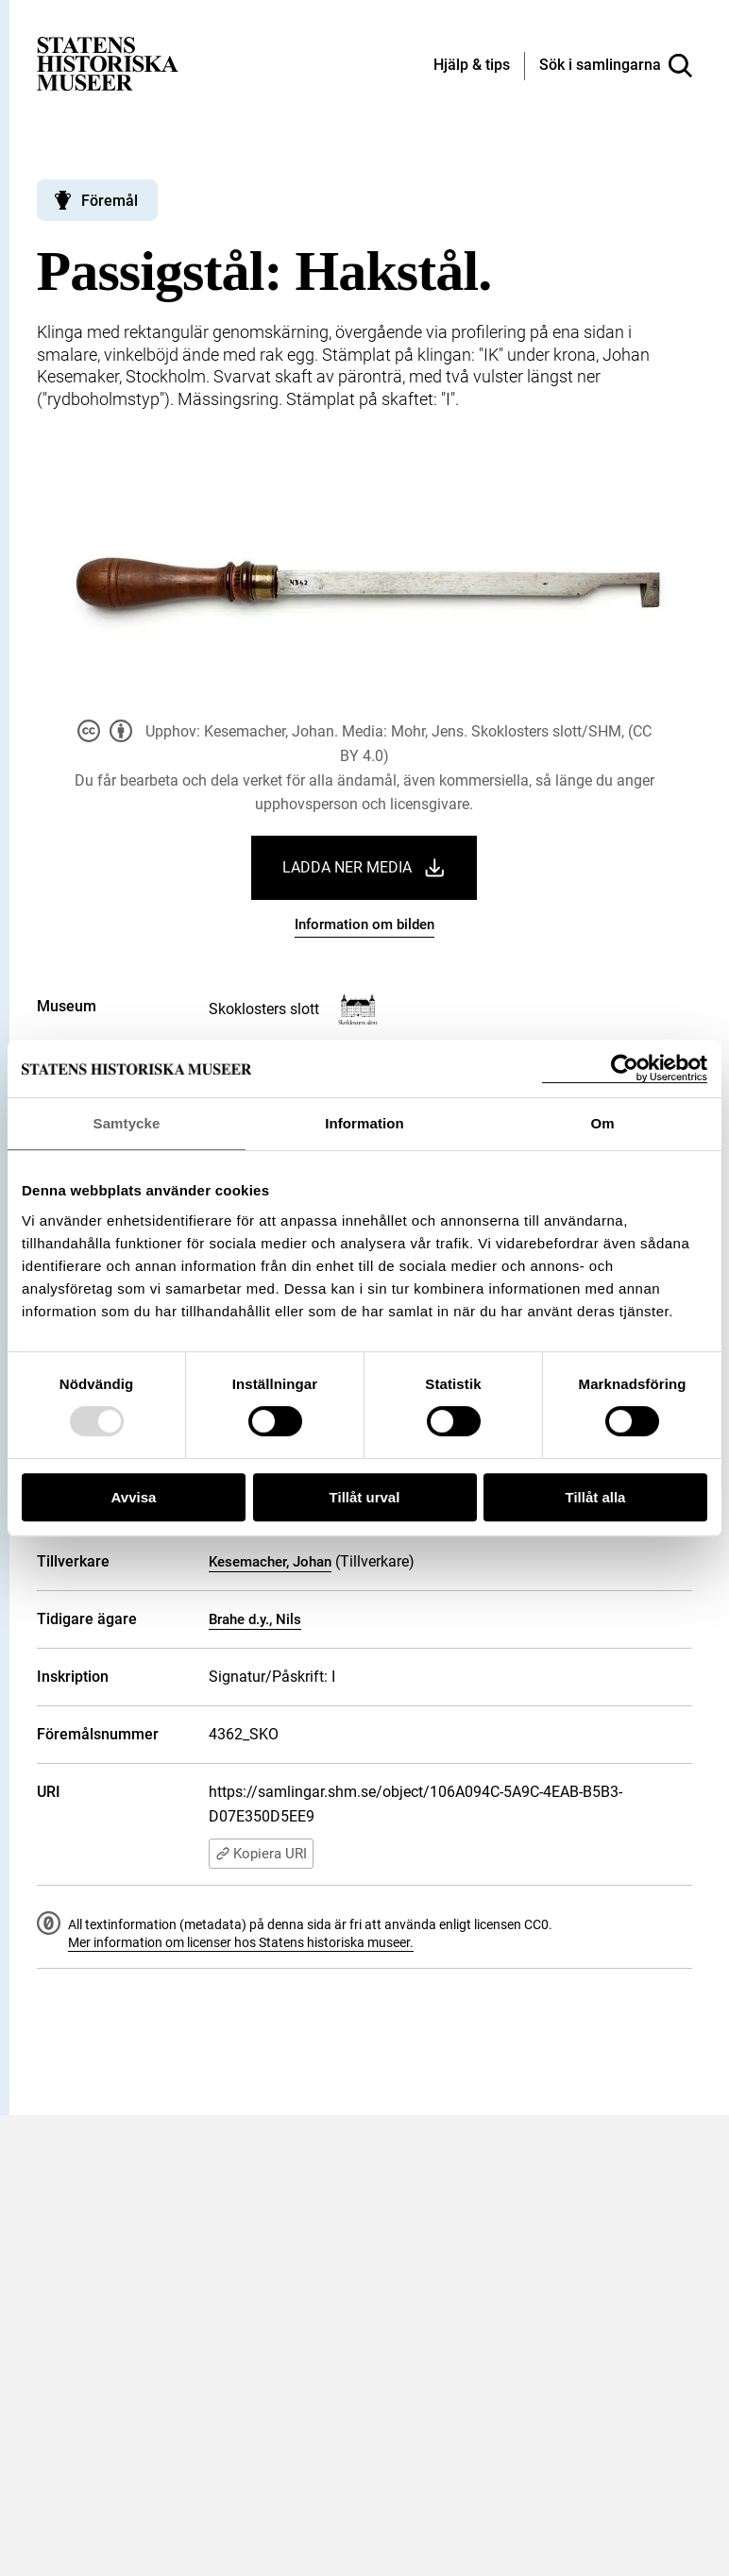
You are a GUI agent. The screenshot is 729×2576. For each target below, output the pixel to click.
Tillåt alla (596, 1497)
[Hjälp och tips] (471, 66)
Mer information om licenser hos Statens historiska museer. (241, 1942)
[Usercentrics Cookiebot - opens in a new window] (624, 1068)
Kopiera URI (261, 1853)
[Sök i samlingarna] (615, 66)
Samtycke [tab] (127, 1123)
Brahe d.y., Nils (255, 1619)
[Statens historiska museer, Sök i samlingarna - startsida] (107, 63)
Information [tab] (364, 1123)
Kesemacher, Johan (270, 1561)
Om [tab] (602, 1123)
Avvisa (134, 1497)
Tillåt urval (365, 1497)
